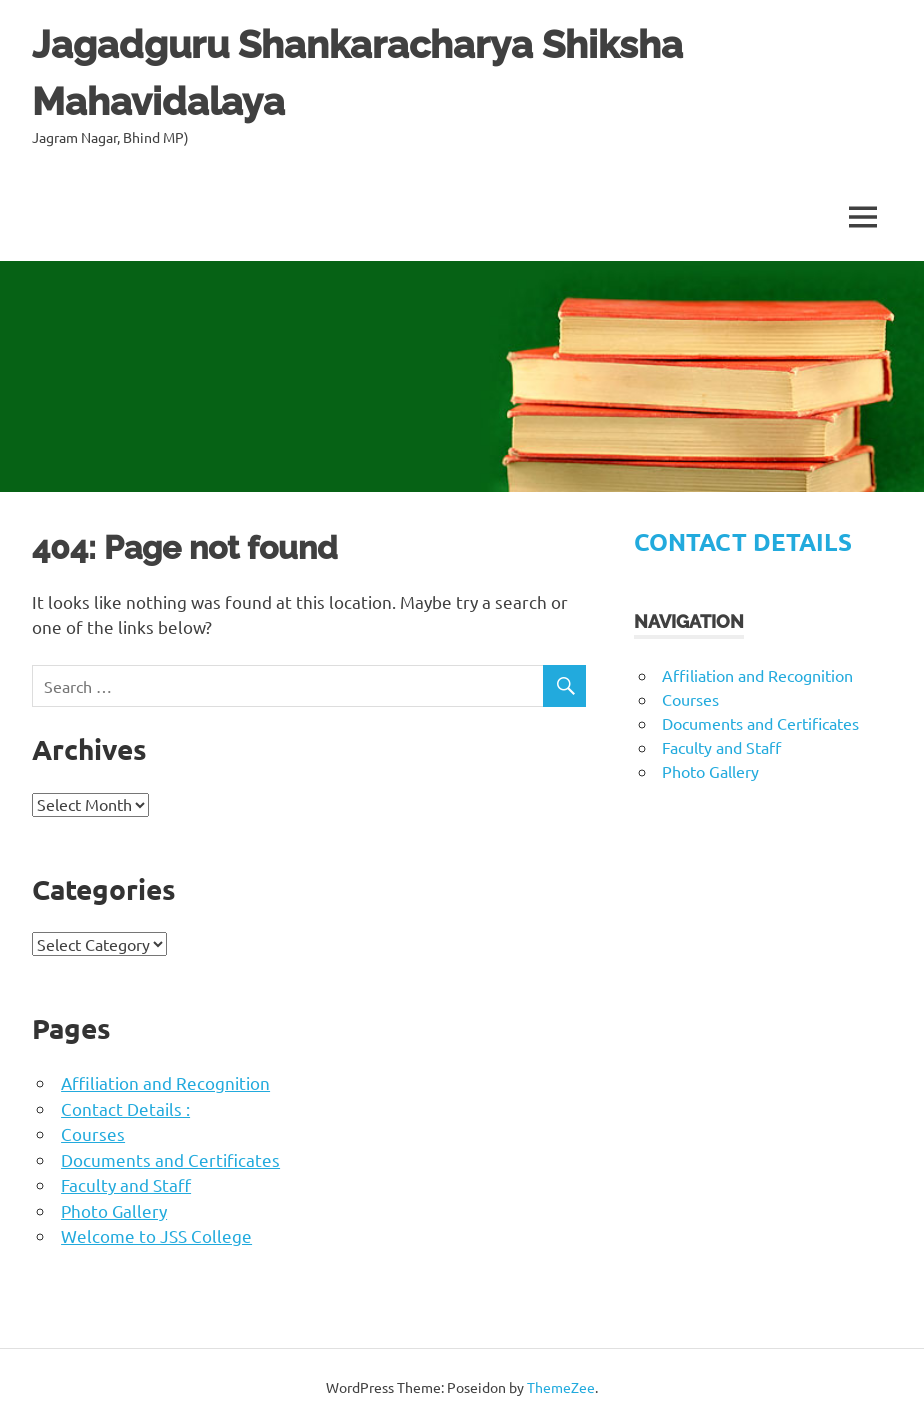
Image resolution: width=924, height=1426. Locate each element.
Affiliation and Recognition (165, 1082)
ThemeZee (561, 1387)
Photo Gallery (114, 1210)
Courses (93, 1133)
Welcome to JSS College (156, 1235)
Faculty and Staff (126, 1184)
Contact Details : (125, 1108)
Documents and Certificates (170, 1159)
